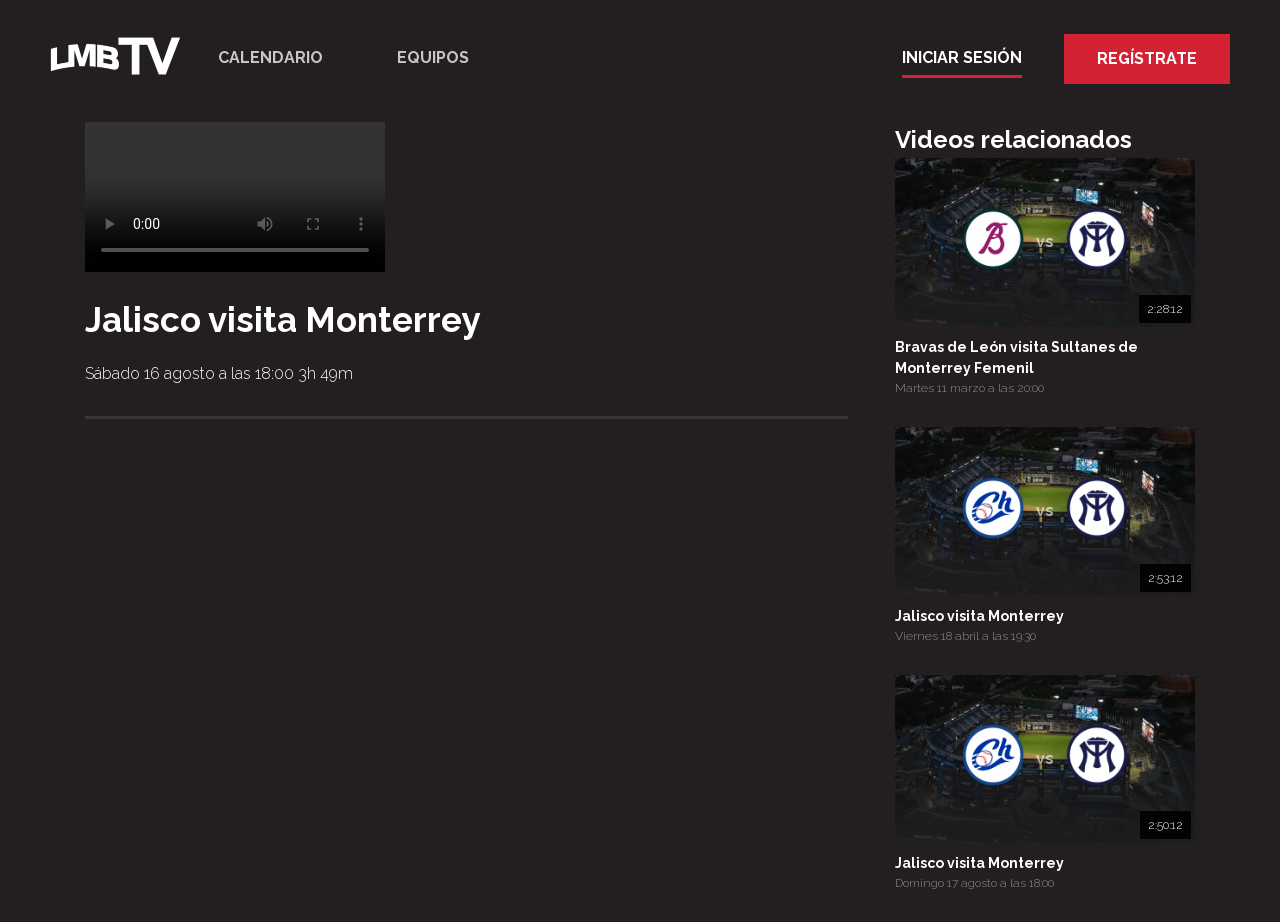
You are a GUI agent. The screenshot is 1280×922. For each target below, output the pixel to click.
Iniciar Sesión (962, 57)
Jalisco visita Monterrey (979, 616)
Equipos (433, 57)
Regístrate (1147, 58)
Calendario (270, 57)
